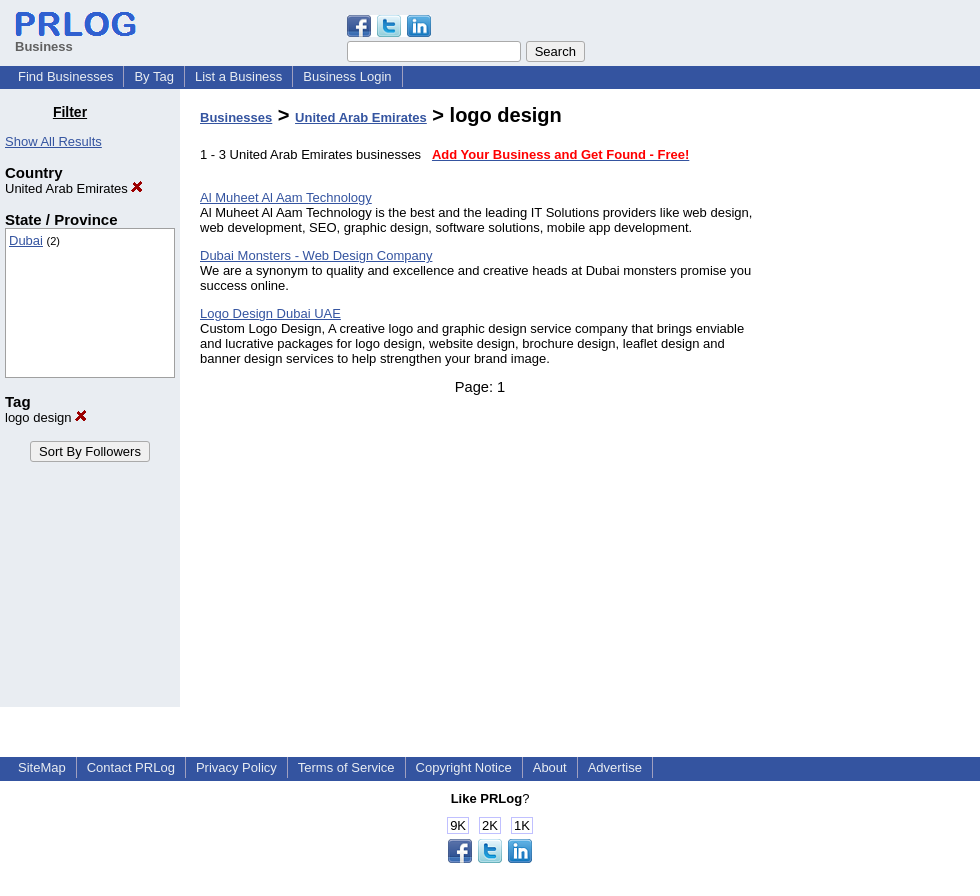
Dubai (26, 240)
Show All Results (53, 141)
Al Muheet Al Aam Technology (286, 197)
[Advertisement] (878, 404)
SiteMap (42, 767)
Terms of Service (346, 767)
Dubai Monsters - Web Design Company (316, 255)
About (550, 767)
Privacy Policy (236, 767)
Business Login (347, 76)
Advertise (615, 767)
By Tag (154, 76)
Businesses (236, 117)
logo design (46, 417)
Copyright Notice (464, 767)
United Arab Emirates (74, 188)
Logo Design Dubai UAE (270, 313)
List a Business (238, 76)
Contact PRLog (131, 767)
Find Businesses (65, 76)
